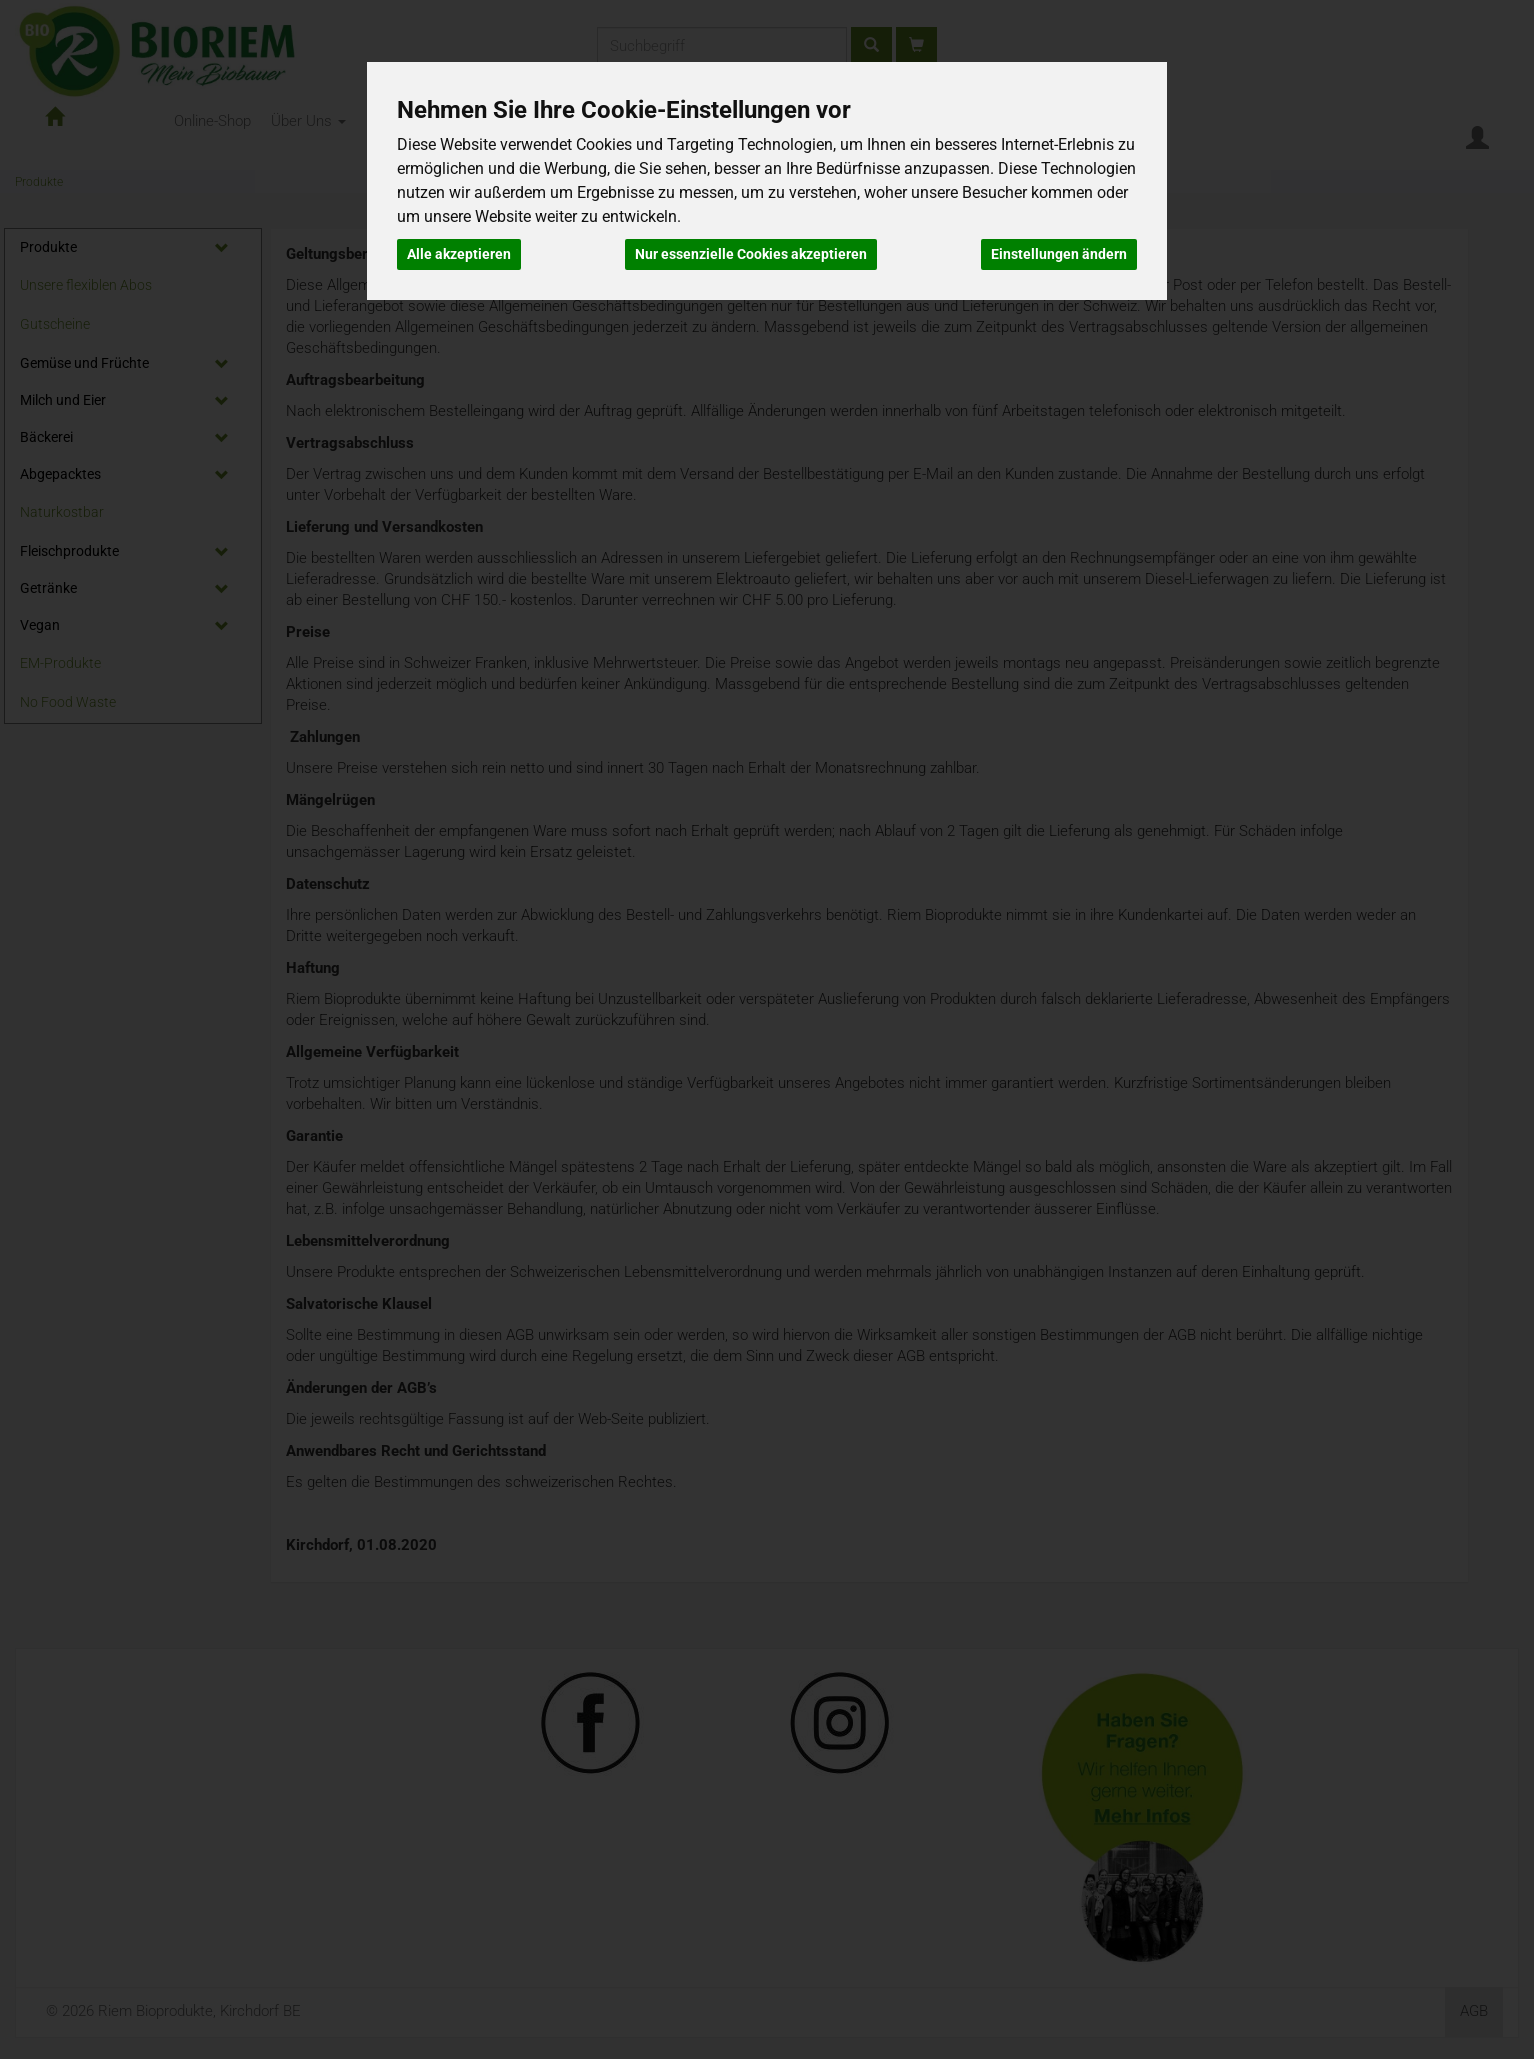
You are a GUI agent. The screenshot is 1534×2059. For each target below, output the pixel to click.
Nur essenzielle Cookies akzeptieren (751, 254)
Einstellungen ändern (1059, 254)
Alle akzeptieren (459, 254)
